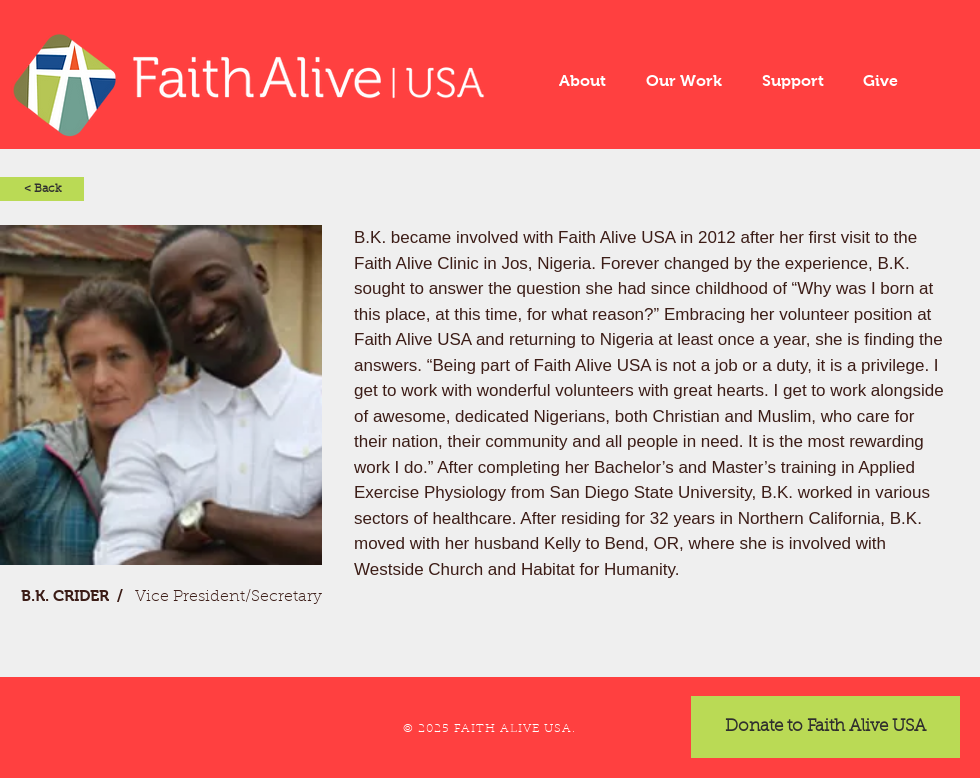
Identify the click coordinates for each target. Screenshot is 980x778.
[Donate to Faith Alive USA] (825, 727)
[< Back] (42, 189)
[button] (582, 80)
